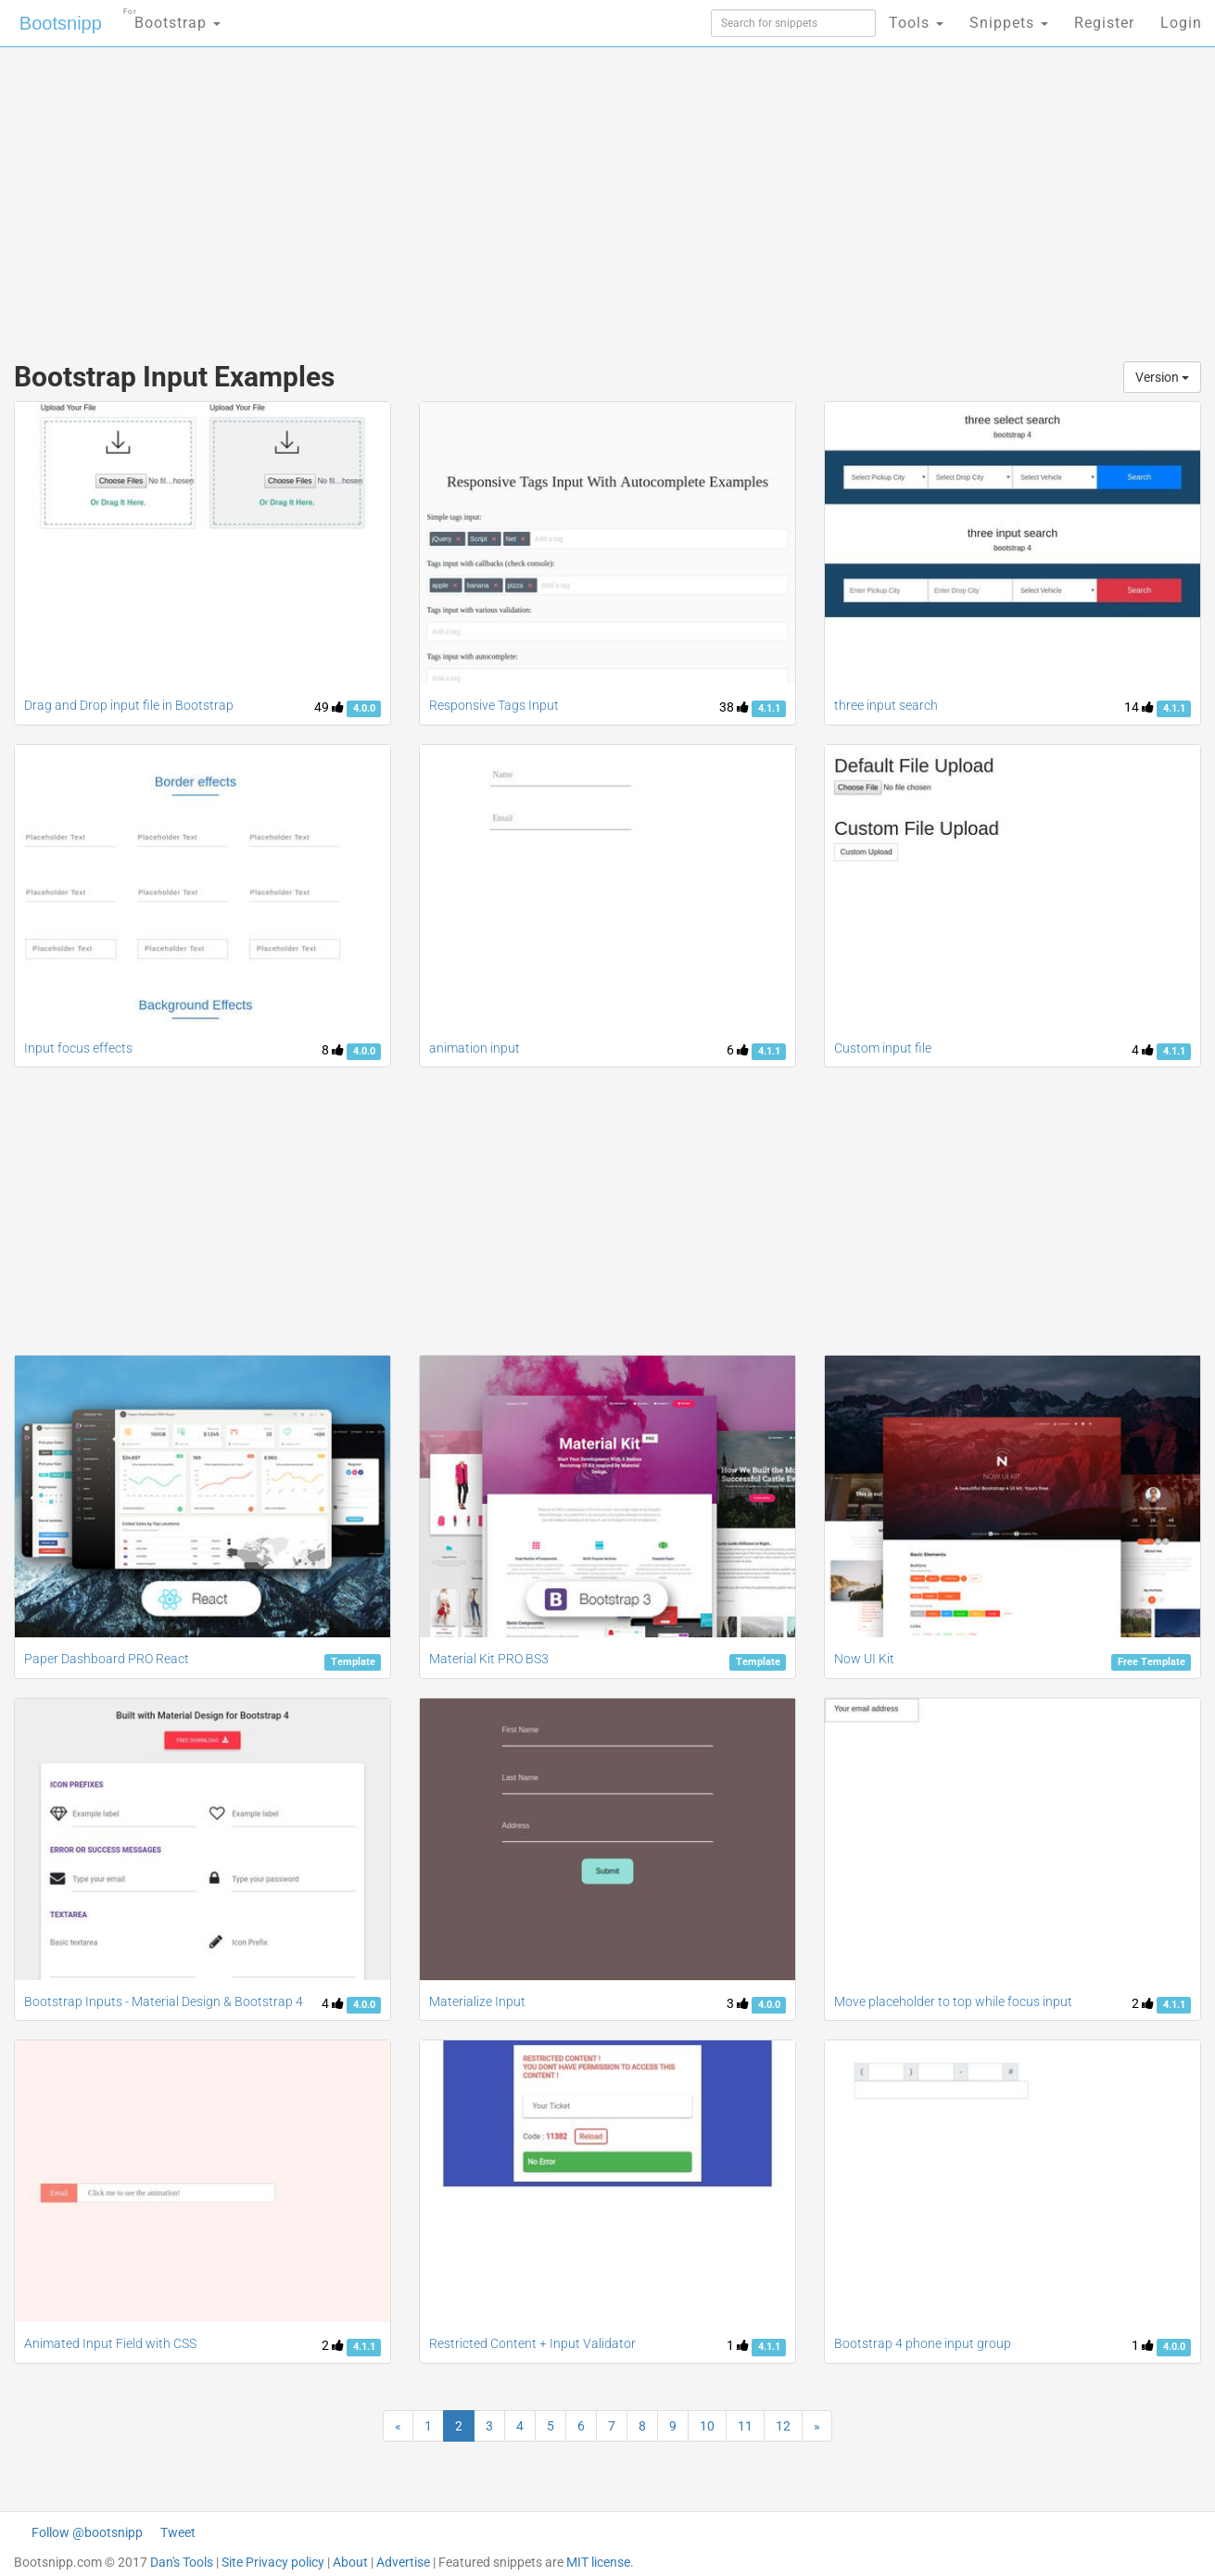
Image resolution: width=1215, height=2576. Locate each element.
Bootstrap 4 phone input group (922, 2343)
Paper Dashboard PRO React (106, 1658)
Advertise (403, 2562)
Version (1162, 377)
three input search (886, 705)
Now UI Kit (864, 1658)
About (350, 2562)
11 (745, 2425)
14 (1139, 707)
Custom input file (882, 1048)
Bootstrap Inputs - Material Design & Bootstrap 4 (163, 2001)
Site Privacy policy (272, 2562)
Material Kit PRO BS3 (489, 1658)
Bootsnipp (60, 23)
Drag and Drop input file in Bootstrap (129, 705)
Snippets (1008, 23)
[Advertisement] (469, 194)
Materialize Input (477, 2001)
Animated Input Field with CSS (110, 2343)
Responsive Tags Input (494, 705)
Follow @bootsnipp (87, 2532)
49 (329, 707)
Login (1181, 23)
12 (783, 2425)
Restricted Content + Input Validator (532, 2343)
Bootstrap (172, 17)
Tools (916, 23)
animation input (474, 1048)
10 (707, 2425)
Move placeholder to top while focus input (953, 2001)
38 (734, 707)
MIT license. (600, 2562)
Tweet (178, 2532)
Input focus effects (78, 1048)
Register (1104, 23)
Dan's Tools (181, 2562)
